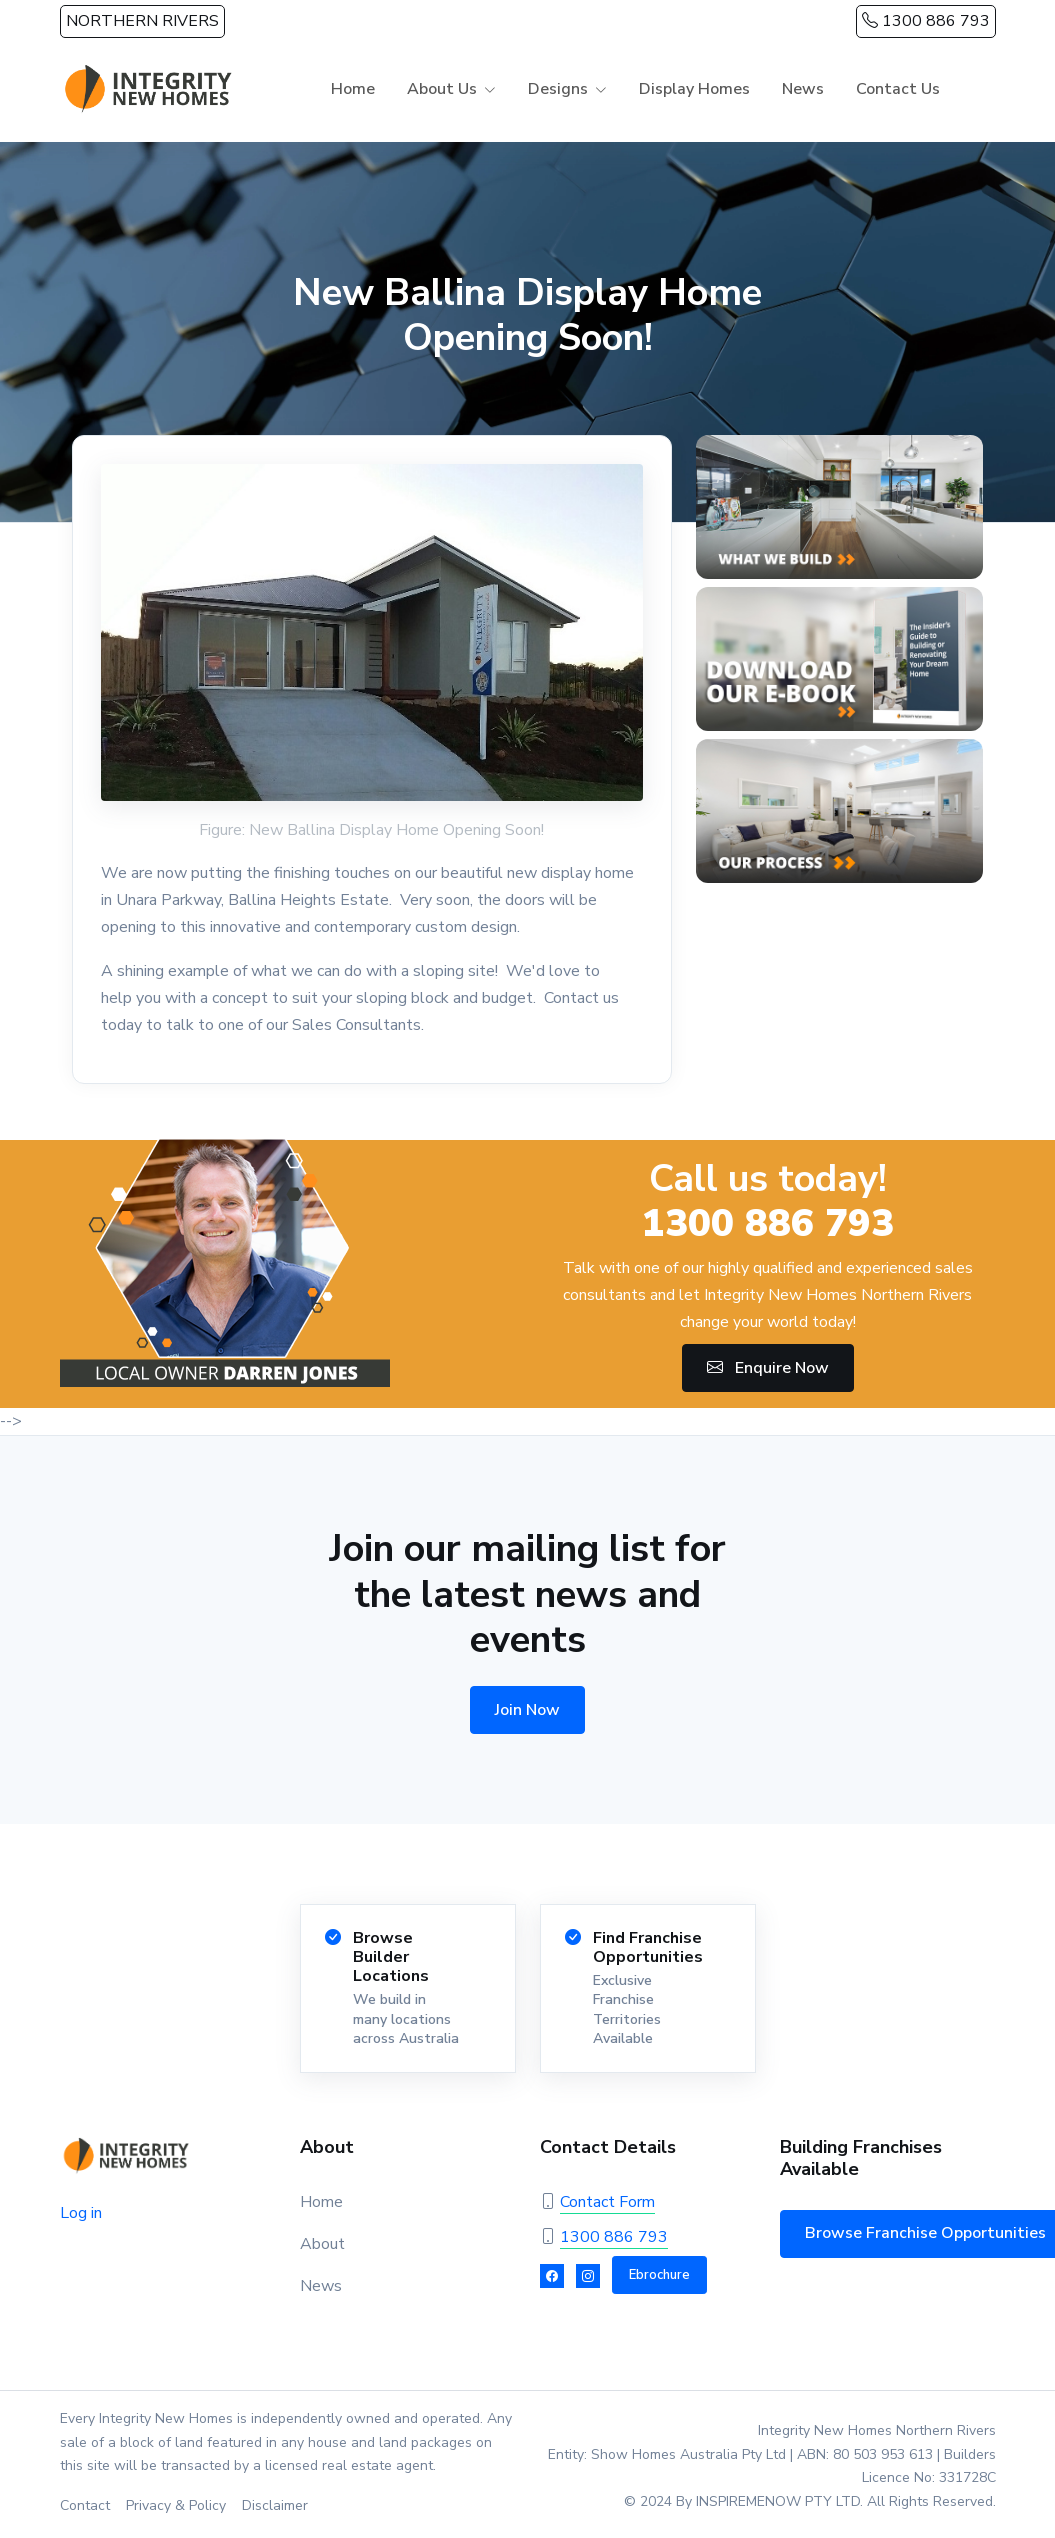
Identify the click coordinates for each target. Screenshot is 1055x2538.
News (803, 89)
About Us (442, 89)
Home (353, 89)
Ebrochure (659, 2275)
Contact (85, 2505)
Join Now (527, 1710)
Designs (558, 89)
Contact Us (898, 89)
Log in (81, 2213)
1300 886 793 (926, 21)
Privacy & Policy (176, 2505)
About (322, 2244)
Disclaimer (275, 2505)
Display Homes (694, 89)
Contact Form (607, 2202)
